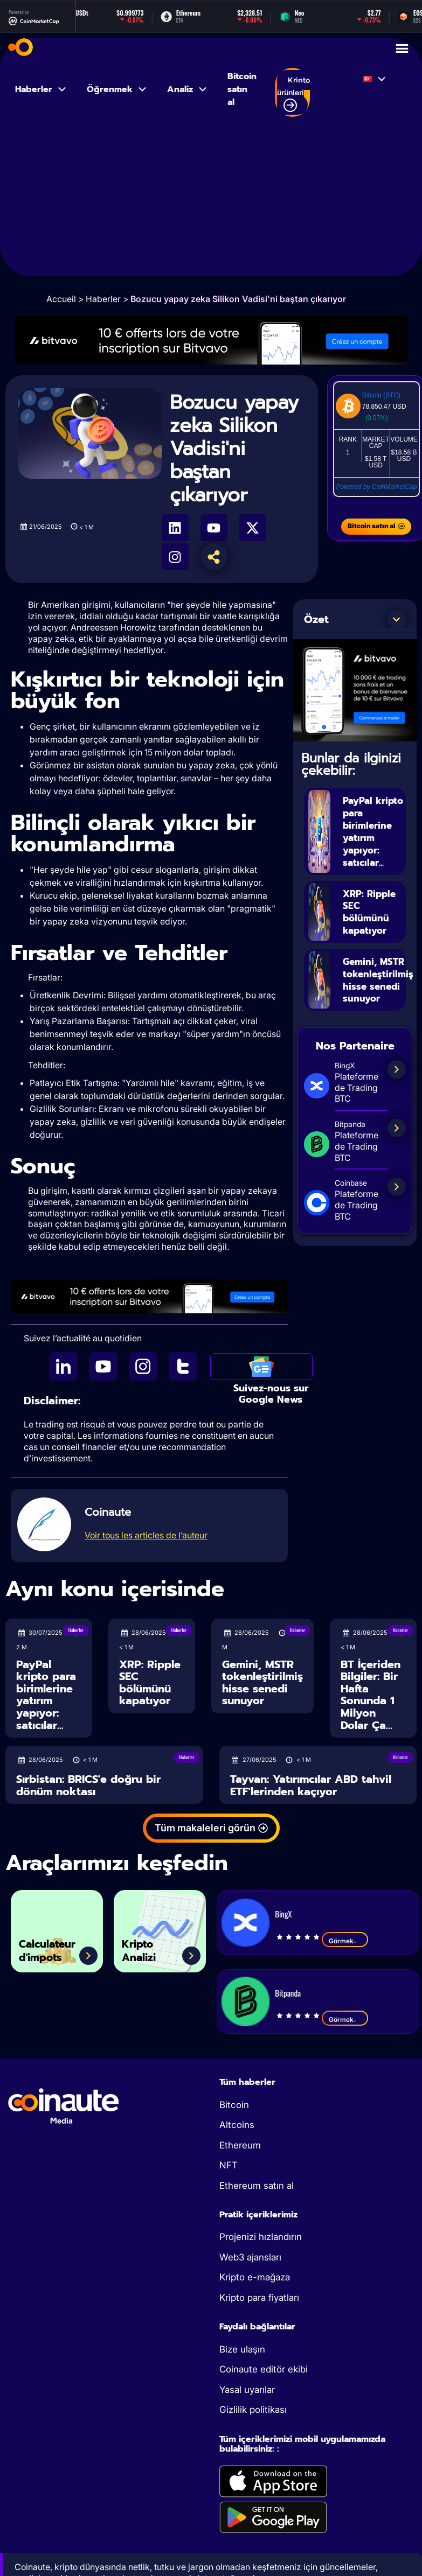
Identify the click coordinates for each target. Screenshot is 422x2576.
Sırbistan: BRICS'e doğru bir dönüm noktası (88, 1785)
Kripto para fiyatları (259, 2297)
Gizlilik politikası (253, 2409)
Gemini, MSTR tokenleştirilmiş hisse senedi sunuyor (262, 1682)
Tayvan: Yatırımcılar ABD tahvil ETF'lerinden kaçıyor (310, 1785)
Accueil (61, 298)
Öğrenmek (117, 89)
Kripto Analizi (145, 1946)
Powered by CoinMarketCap (376, 487)
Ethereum (240, 2145)
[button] (397, 619)
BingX (283, 1914)
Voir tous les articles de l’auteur (146, 1535)
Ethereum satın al (256, 2185)
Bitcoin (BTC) (381, 395)
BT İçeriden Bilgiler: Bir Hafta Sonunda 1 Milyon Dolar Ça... (370, 1695)
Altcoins (236, 2124)
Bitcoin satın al (242, 89)
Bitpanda (288, 1993)
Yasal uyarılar (247, 2389)
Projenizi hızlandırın (260, 2236)
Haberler (41, 89)
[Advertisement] (211, 200)
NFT (228, 2165)
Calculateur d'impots (56, 1946)
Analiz (187, 89)
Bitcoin (234, 2104)
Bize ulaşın (242, 2349)
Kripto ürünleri (293, 94)
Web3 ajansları (250, 2257)
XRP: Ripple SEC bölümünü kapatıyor (371, 911)
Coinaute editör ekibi (263, 2369)
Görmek (345, 1940)
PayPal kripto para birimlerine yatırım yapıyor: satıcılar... (373, 831)
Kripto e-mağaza (254, 2277)
